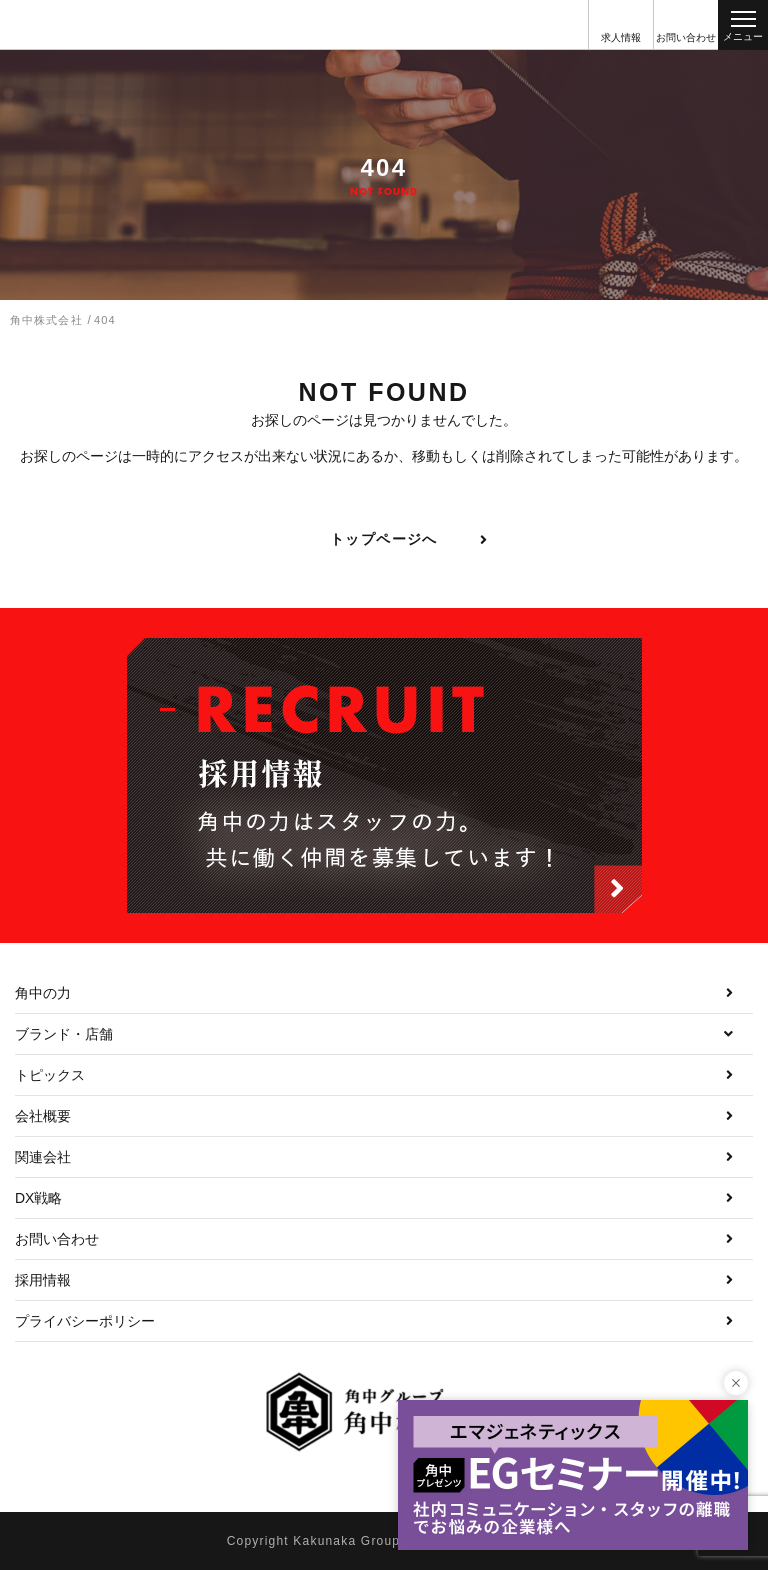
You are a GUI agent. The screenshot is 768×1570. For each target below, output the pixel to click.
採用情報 (43, 1280)
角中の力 (43, 993)
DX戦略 (38, 1198)
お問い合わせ (57, 1239)
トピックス (50, 1075)
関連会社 (43, 1157)
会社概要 (43, 1116)
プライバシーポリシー (85, 1321)
